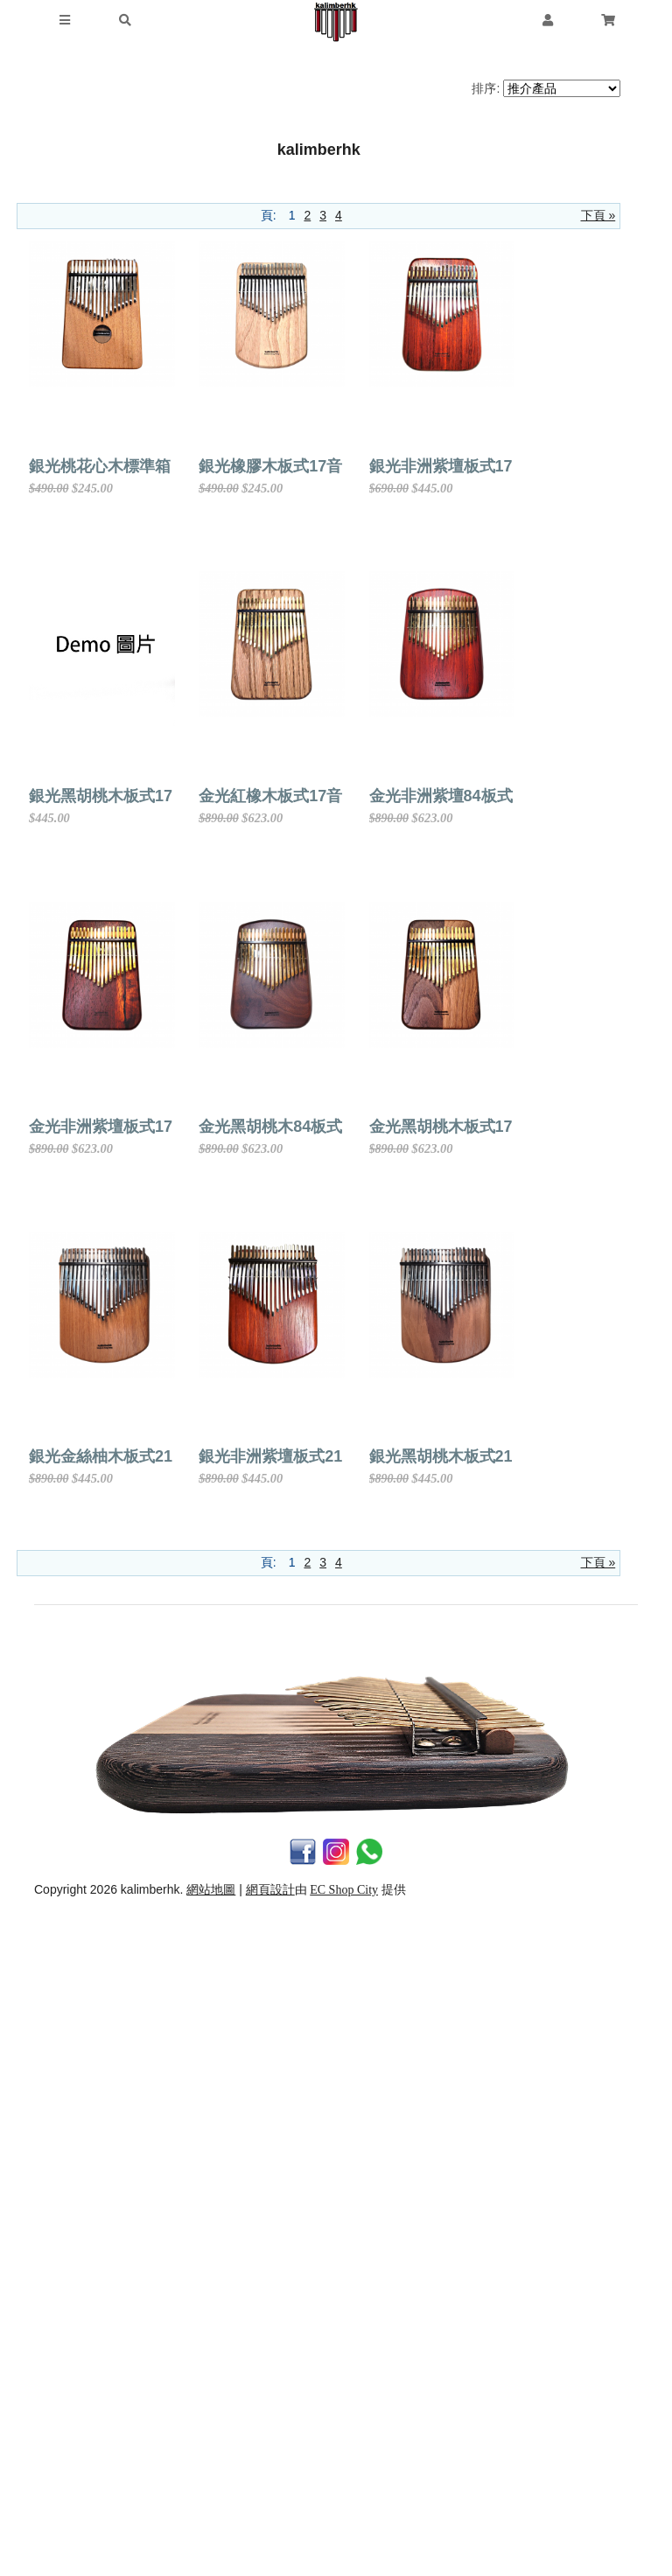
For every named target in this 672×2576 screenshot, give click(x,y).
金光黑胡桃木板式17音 (108, 1787)
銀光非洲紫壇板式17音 (108, 796)
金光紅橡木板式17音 (100, 1126)
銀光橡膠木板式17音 (402, 466)
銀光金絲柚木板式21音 (410, 1787)
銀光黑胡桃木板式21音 (410, 2117)
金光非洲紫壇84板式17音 (419, 1126)
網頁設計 (270, 2550)
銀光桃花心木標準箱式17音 (124, 466)
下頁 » (598, 215)
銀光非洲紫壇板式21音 (108, 2117)
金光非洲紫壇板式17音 (108, 1456)
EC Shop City (344, 2550)
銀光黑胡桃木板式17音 (410, 796)
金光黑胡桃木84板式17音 (419, 1456)
